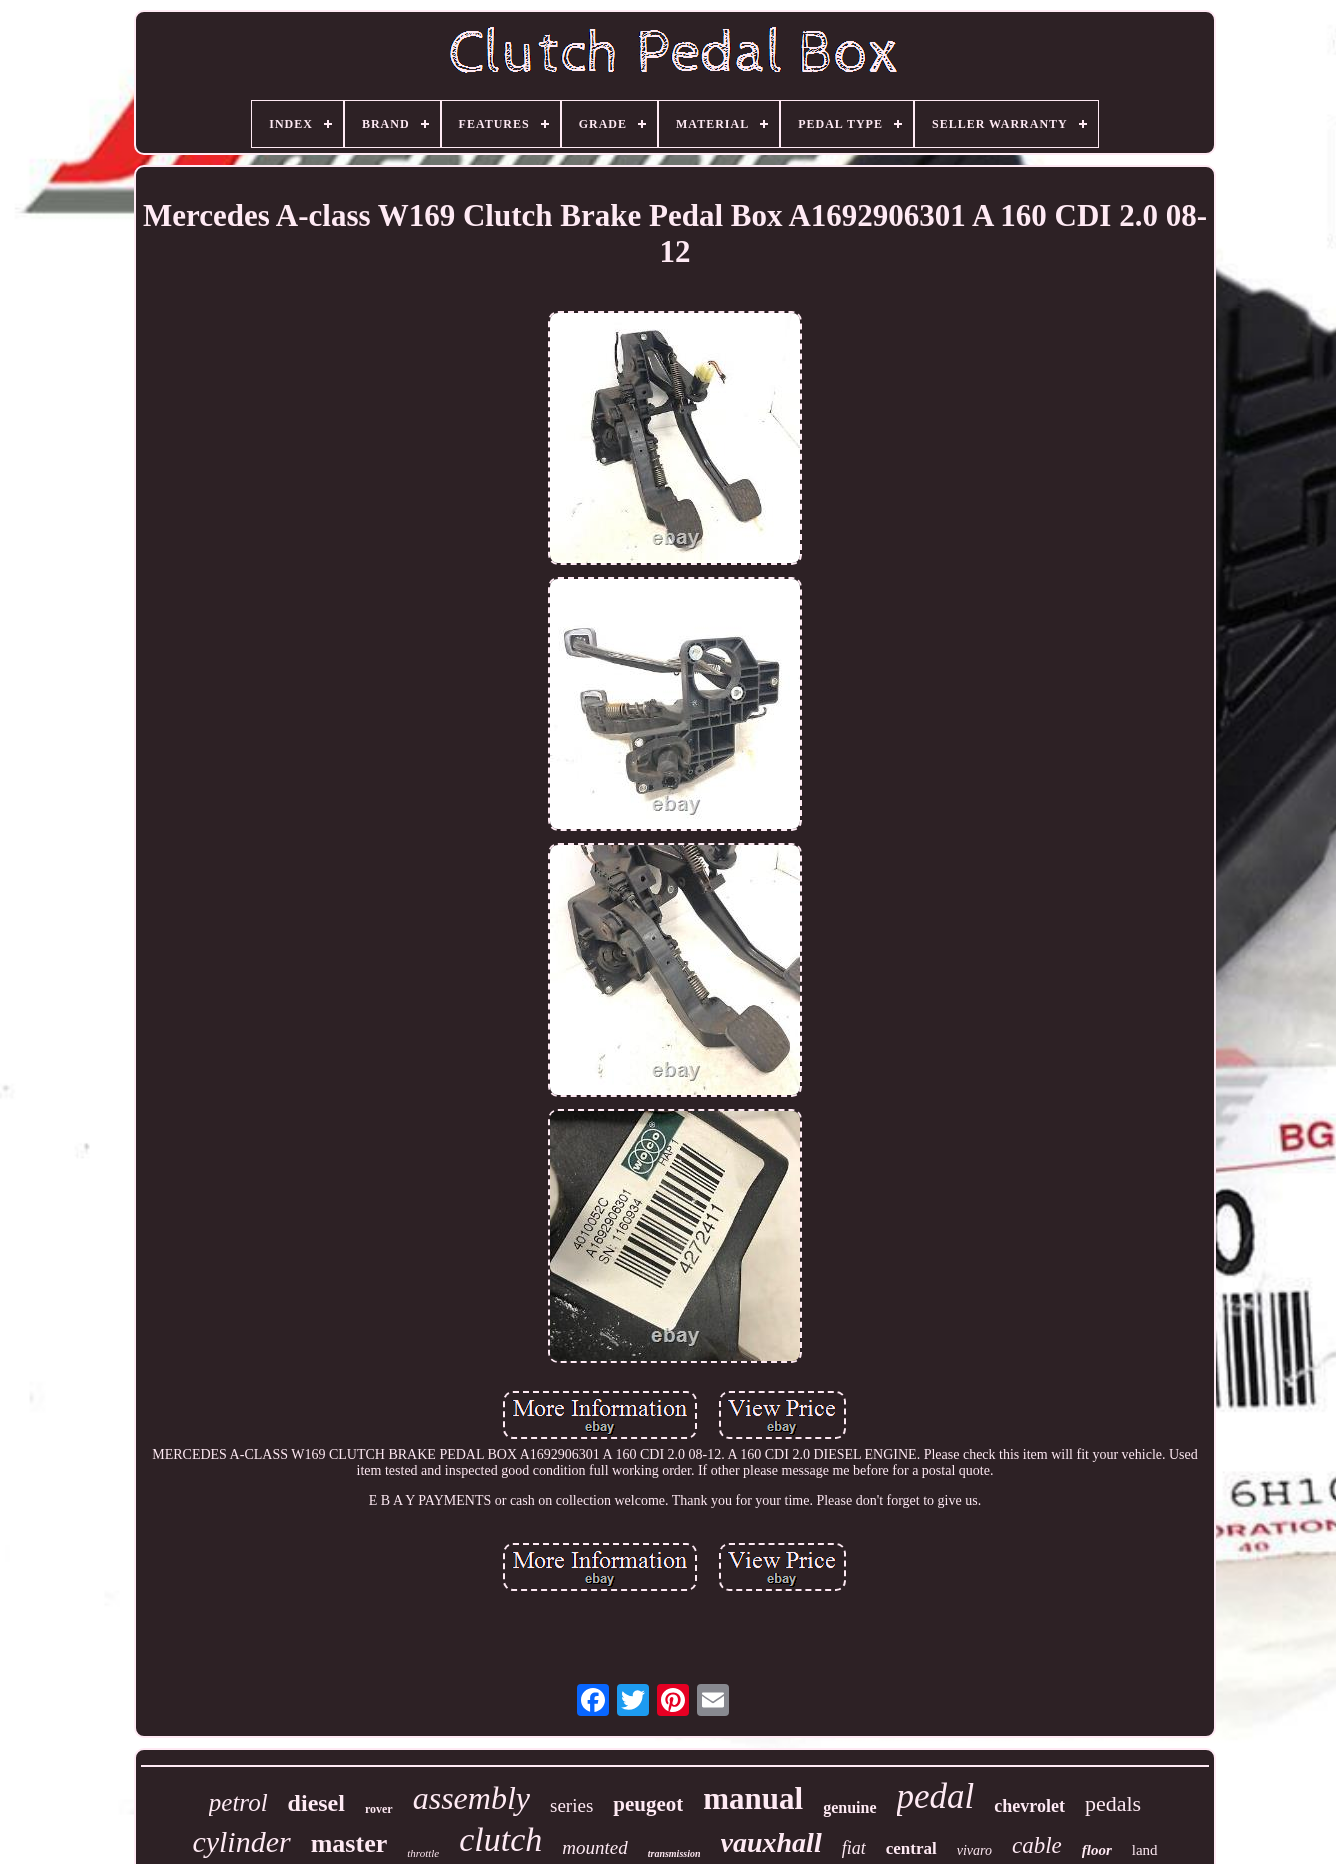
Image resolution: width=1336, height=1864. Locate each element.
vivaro (974, 1850)
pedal (936, 1796)
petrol (238, 1802)
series (571, 1805)
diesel (316, 1803)
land (1145, 1850)
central (911, 1848)
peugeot (648, 1804)
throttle (423, 1853)
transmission (674, 1853)
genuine (849, 1807)
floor (1097, 1850)
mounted (594, 1847)
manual (753, 1798)
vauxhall (771, 1842)
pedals (1113, 1803)
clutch (500, 1839)
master (349, 1843)
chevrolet (1029, 1806)
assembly (471, 1798)
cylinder (241, 1841)
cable (1037, 1845)
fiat (854, 1848)
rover (379, 1809)
